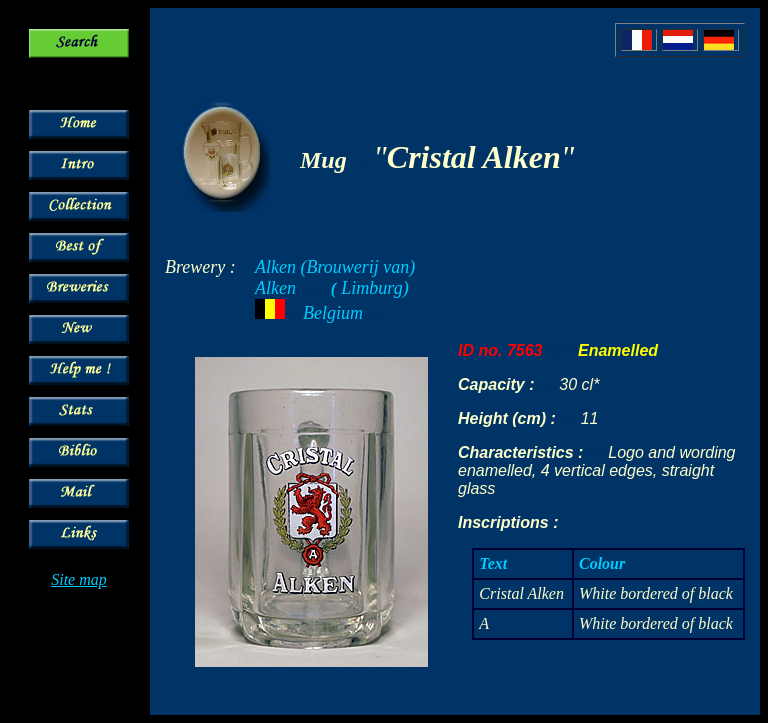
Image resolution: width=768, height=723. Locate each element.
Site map (79, 579)
